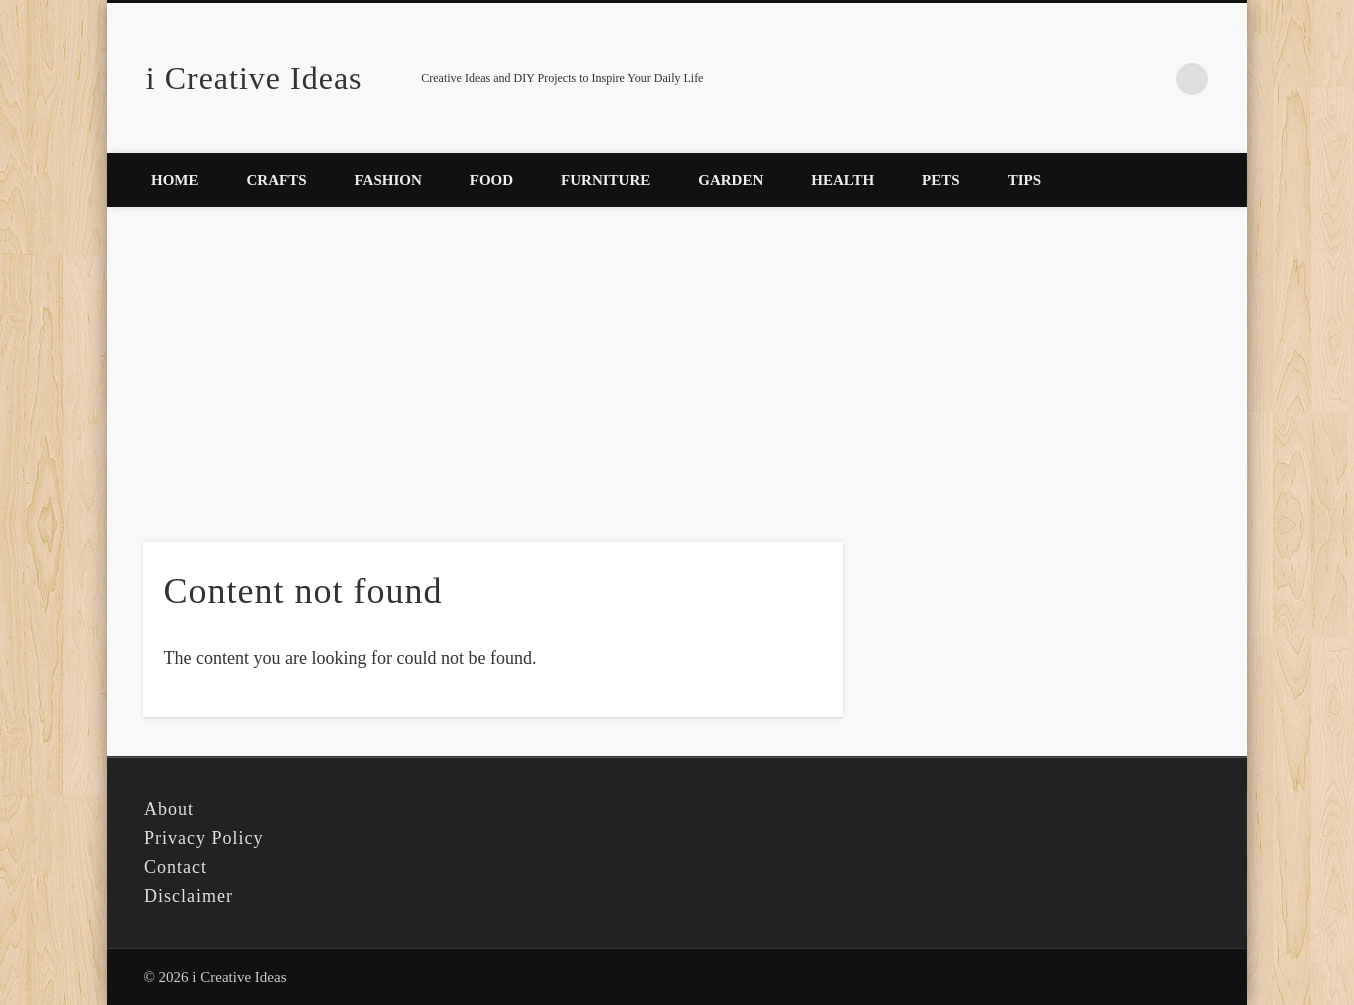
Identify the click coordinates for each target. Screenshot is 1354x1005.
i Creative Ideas (254, 78)
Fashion (388, 180)
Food (491, 180)
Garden (730, 180)
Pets (941, 180)
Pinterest (1151, 79)
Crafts (277, 180)
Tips (1024, 180)
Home (175, 180)
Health (842, 180)
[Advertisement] (677, 365)
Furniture (605, 180)
